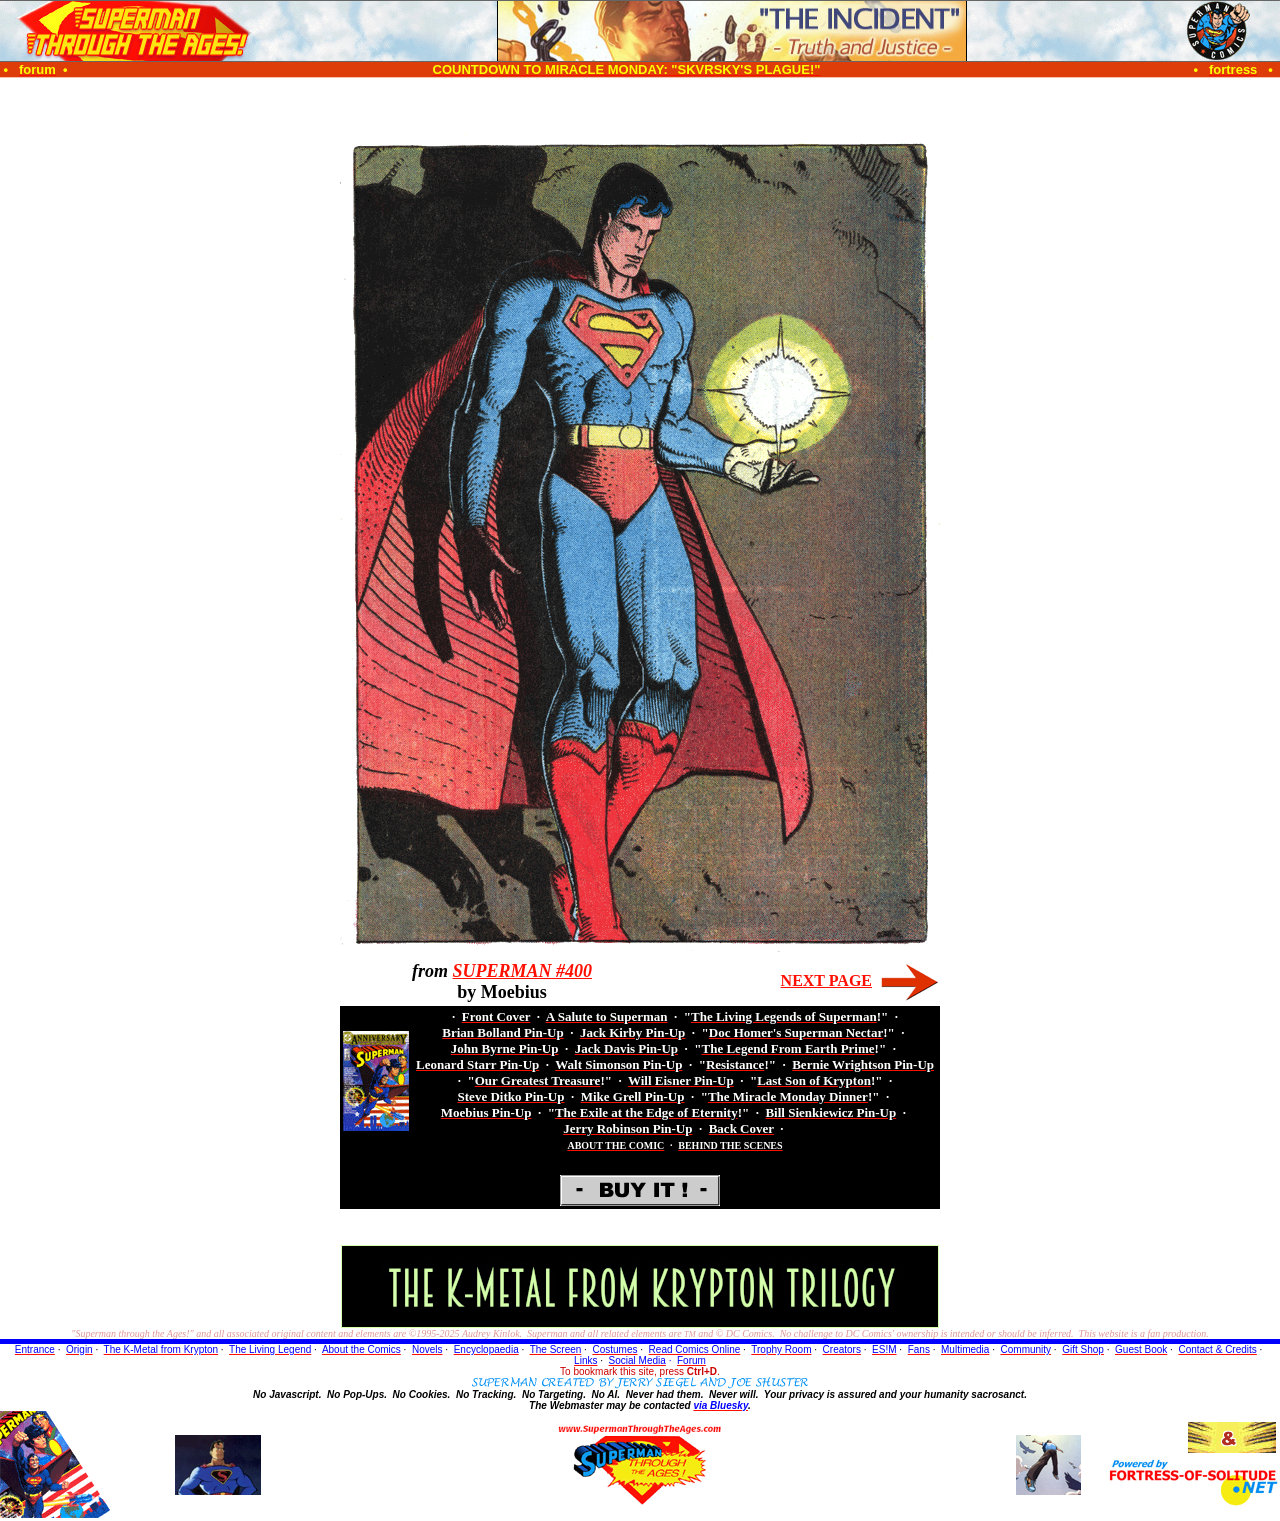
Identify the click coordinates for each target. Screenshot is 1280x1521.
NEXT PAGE (826, 980)
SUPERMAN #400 (522, 971)
